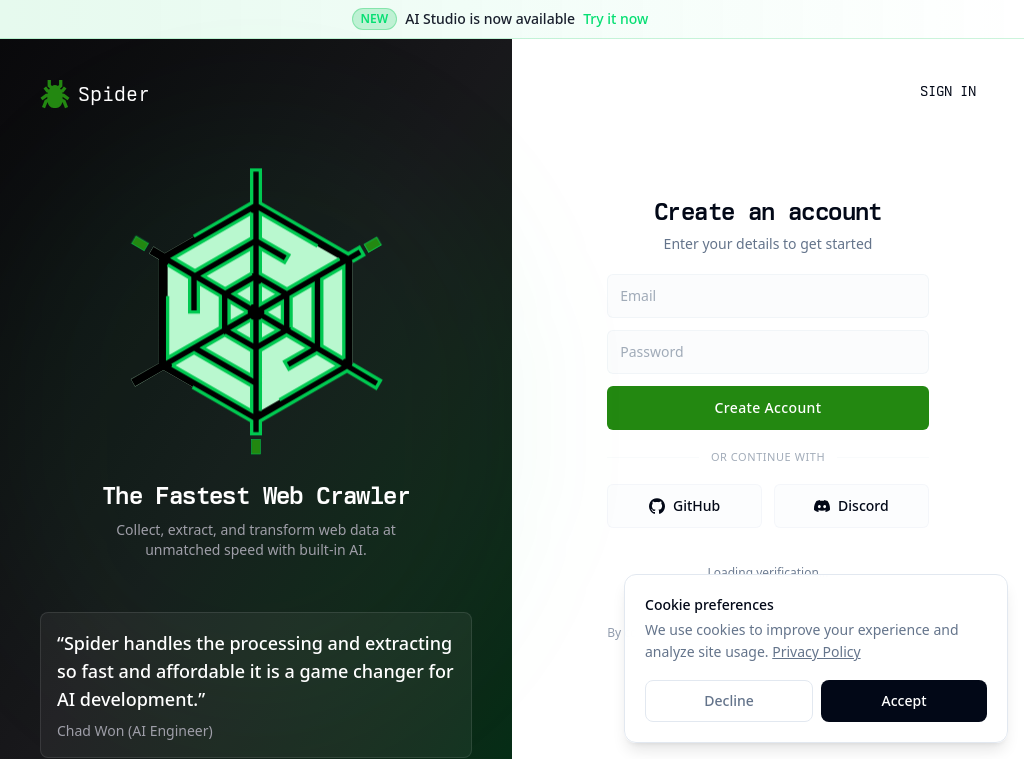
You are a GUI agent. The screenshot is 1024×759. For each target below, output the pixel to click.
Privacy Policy (816, 651)
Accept (904, 700)
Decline (729, 700)
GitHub (684, 505)
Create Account (768, 407)
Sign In (948, 91)
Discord (851, 505)
